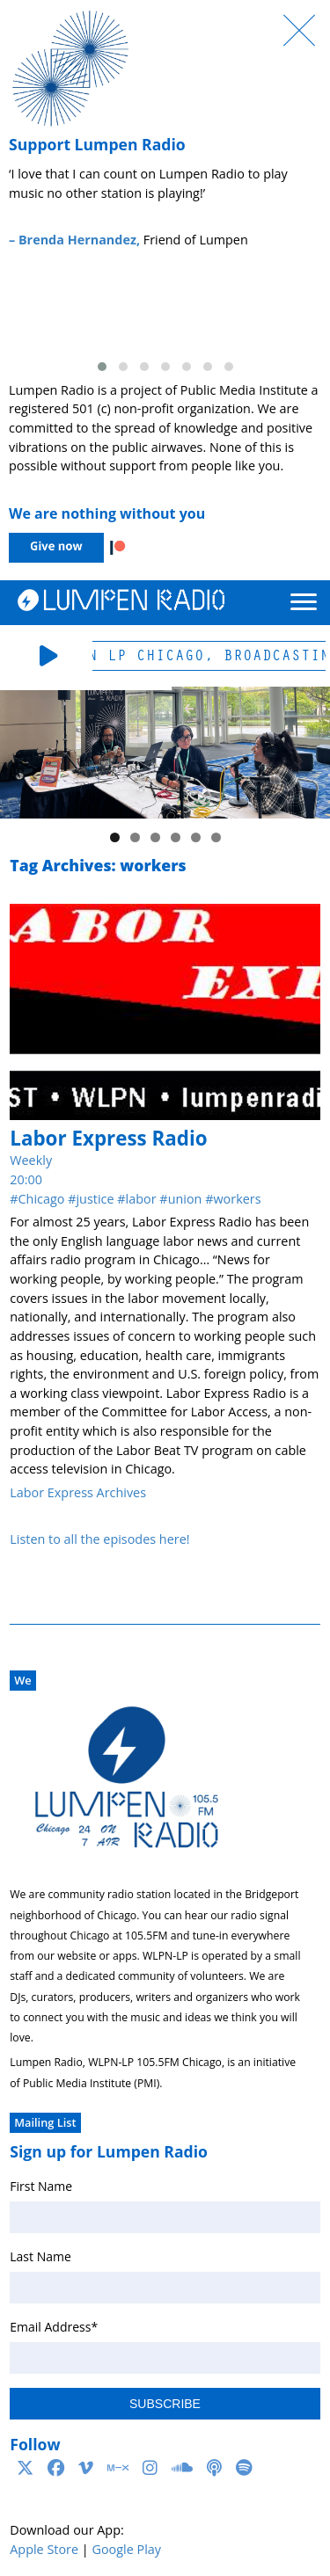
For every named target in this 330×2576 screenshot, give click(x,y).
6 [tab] (216, 837)
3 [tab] (155, 837)
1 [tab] (115, 837)
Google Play (126, 2549)
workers (236, 1198)
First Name (41, 2186)
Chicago (41, 1198)
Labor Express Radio (109, 1138)
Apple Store (44, 2549)
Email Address (54, 2326)
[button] (102, 366)
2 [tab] (135, 837)
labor (141, 1198)
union (185, 1198)
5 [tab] (196, 837)
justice (95, 1198)
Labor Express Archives (78, 1492)
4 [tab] (175, 837)
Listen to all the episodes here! (99, 1539)
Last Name (40, 2256)
